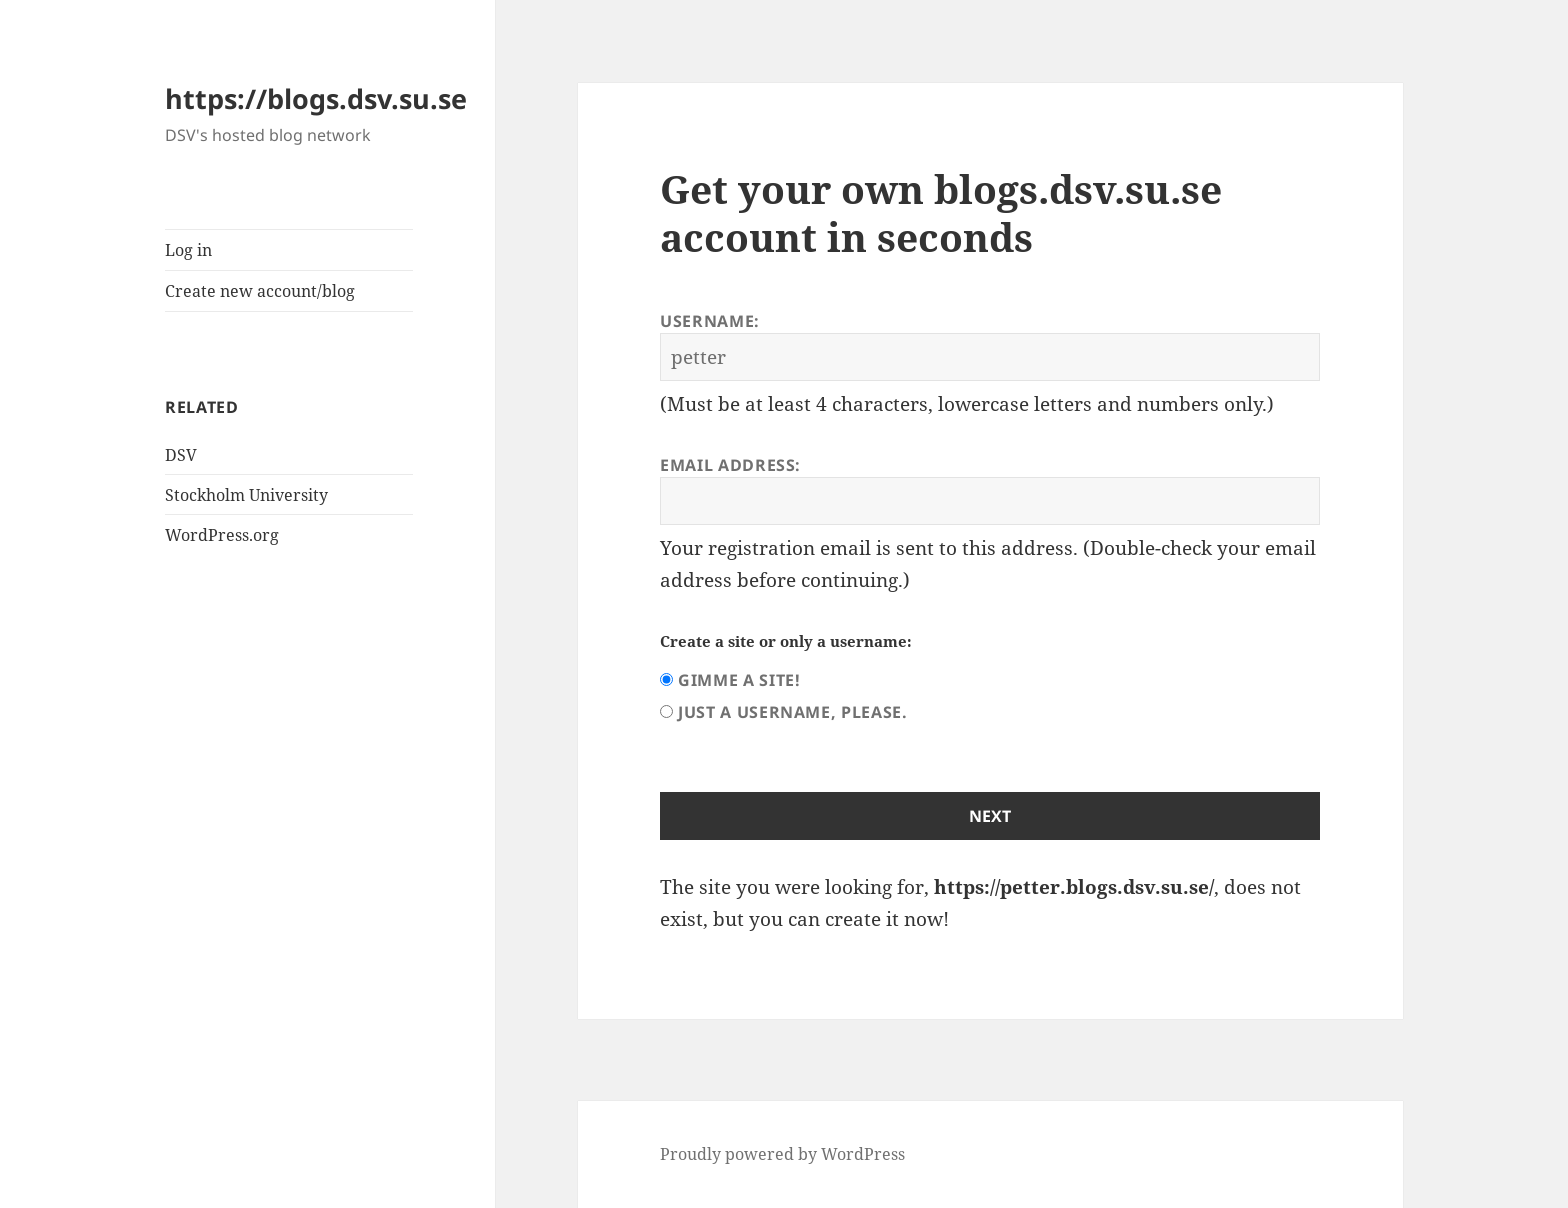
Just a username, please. (792, 712)
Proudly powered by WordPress (782, 1154)
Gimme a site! (739, 680)
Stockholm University (246, 495)
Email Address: (730, 465)
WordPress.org (222, 535)
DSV (181, 455)
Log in (188, 250)
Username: (710, 321)
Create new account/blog (260, 291)
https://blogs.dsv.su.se (316, 98)
